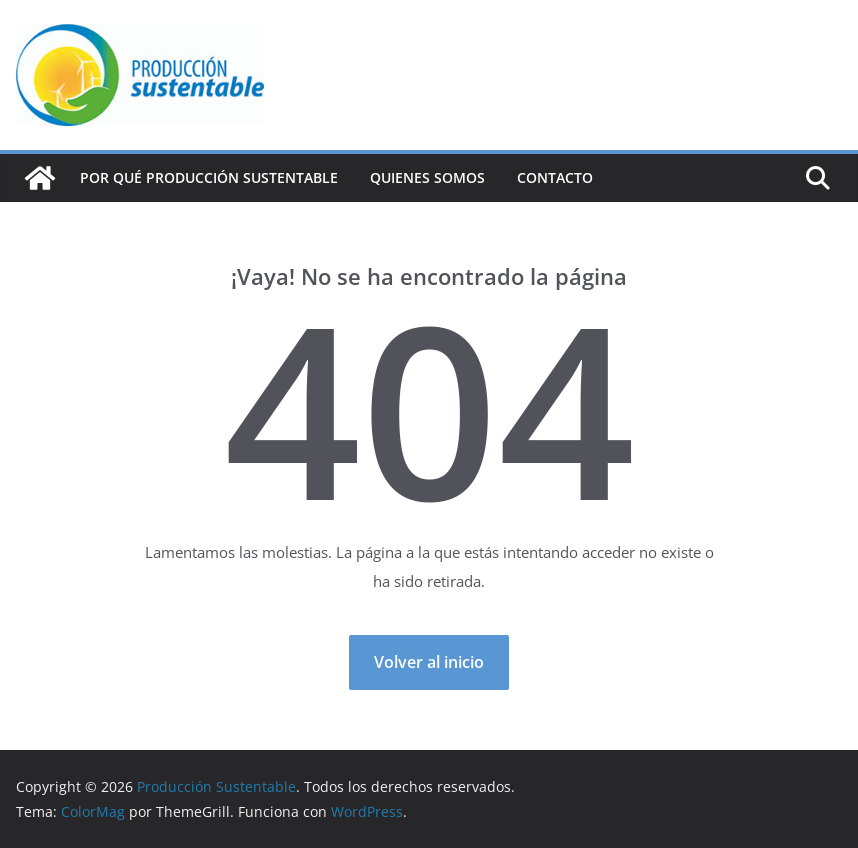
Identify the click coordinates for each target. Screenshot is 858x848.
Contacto (555, 177)
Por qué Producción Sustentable (209, 177)
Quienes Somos (427, 177)
